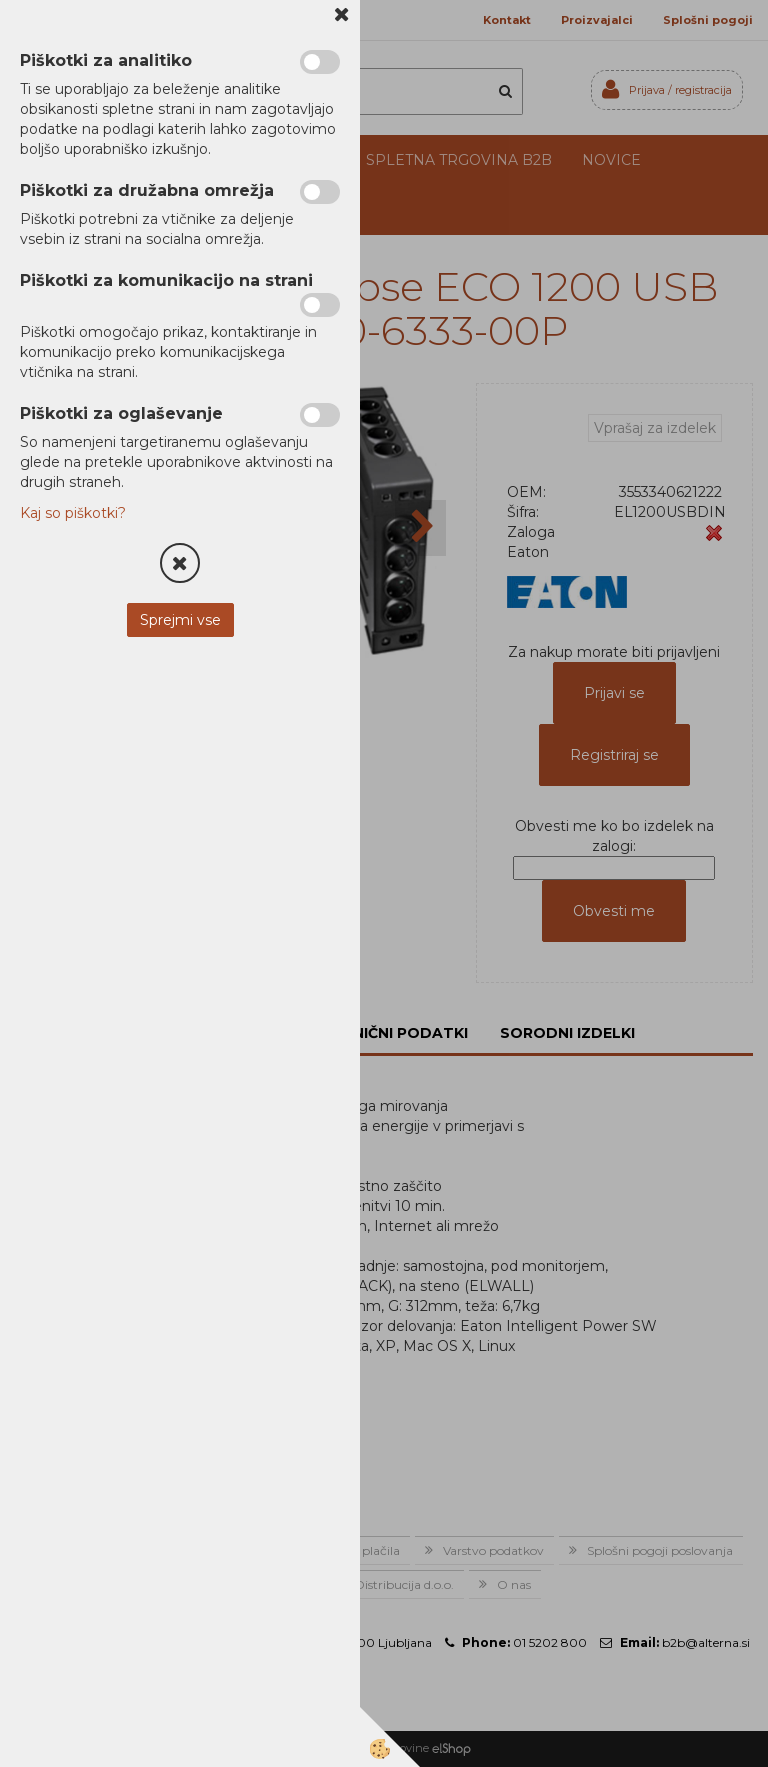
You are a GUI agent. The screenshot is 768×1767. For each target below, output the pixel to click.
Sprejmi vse (180, 620)
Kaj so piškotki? (73, 513)
